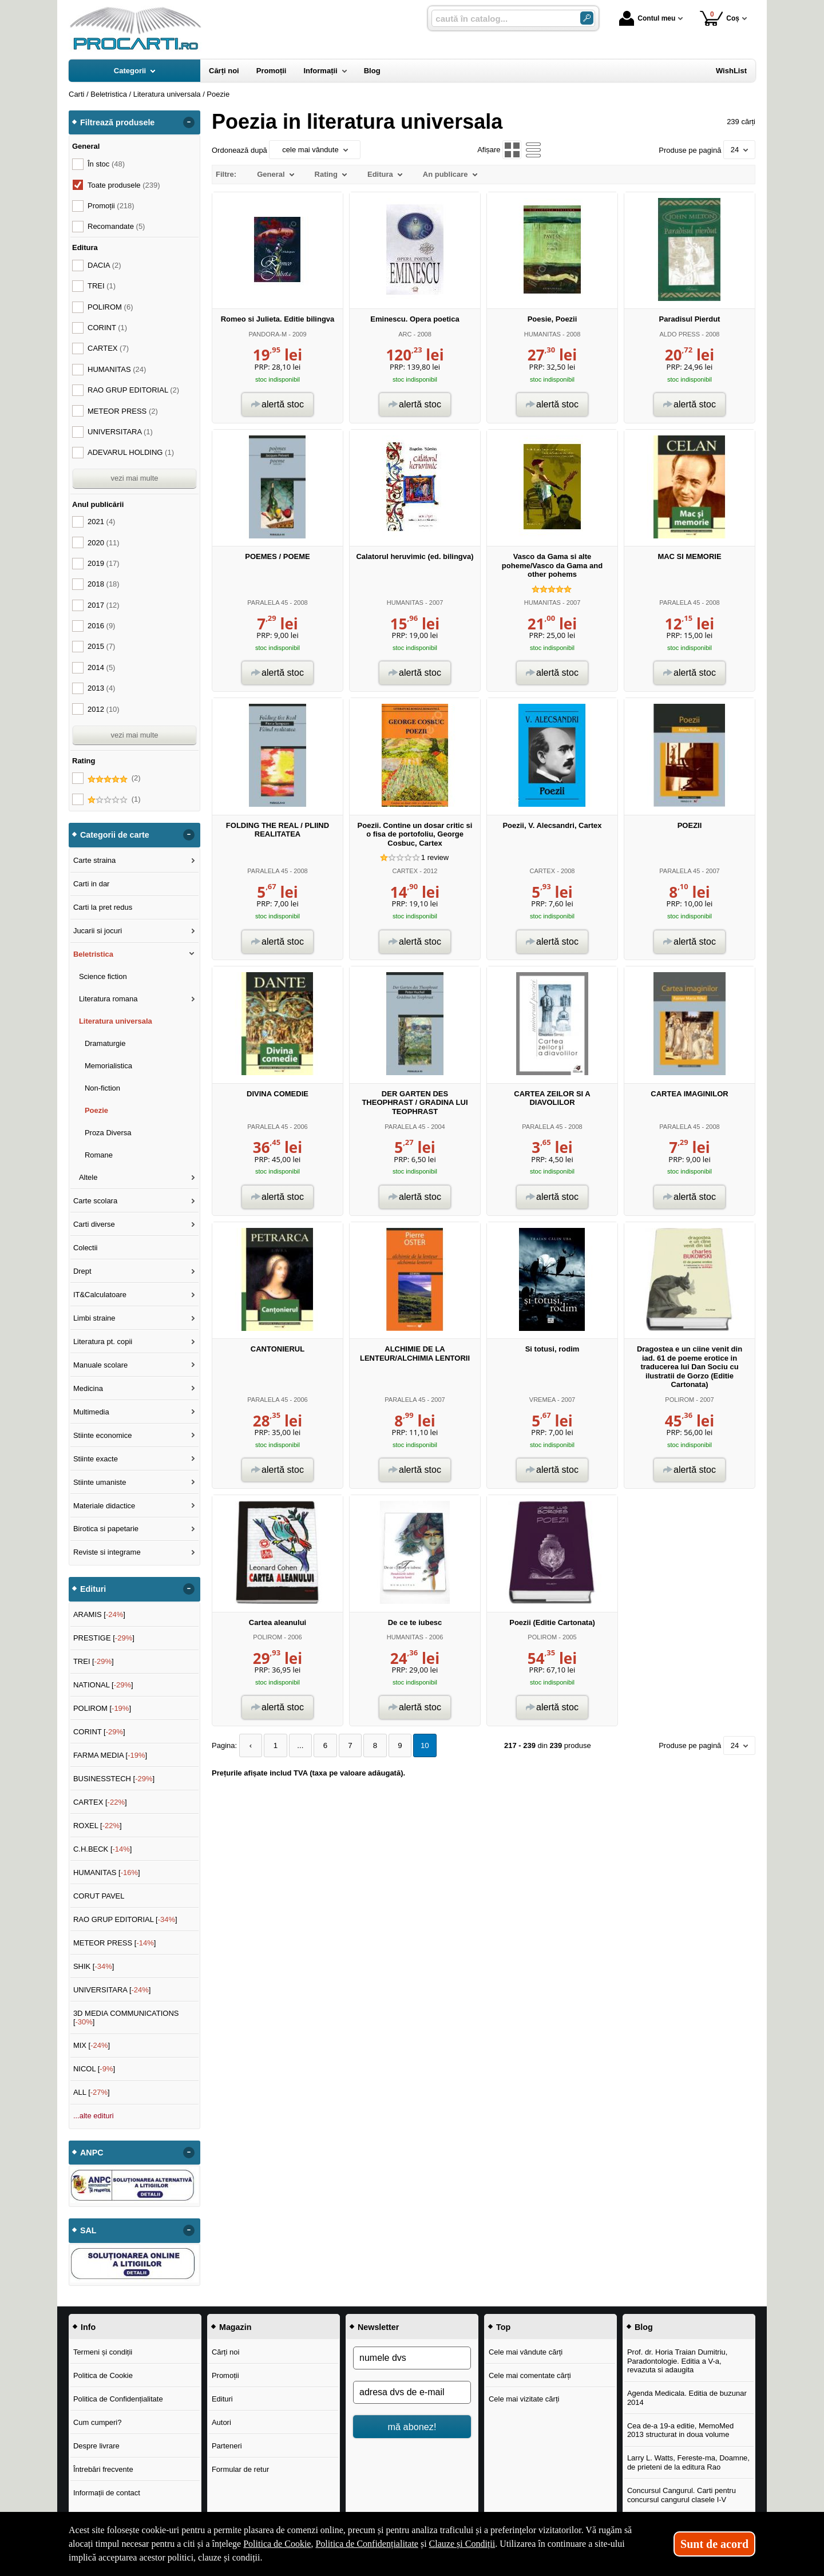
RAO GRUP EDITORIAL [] (125, 1919)
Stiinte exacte (95, 1459)
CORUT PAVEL (99, 1896)
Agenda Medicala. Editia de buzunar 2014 (687, 2398)
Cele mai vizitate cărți (524, 2399)
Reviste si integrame (107, 1552)
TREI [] (93, 1661)
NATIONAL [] (103, 1685)
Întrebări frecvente (103, 2469)
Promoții (225, 2375)
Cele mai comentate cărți (530, 2375)
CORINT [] (99, 1731)
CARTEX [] (100, 1802)
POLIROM (679, 1399)
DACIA (104, 265)
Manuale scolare (100, 1365)
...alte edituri (93, 2115)
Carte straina (94, 860)
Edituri (222, 2399)
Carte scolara (95, 1200)
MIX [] (91, 2045)
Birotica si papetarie (105, 1528)
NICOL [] (94, 2068)
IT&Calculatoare (99, 1294)
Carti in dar (91, 883)
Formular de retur (240, 2469)
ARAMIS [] (99, 1614)
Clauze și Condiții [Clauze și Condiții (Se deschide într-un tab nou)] (462, 2544)
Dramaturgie (105, 1043)
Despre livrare (96, 2446)
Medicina (88, 1388)
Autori (221, 2422)
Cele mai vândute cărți (525, 2352)
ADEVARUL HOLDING (131, 452)
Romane (99, 1155)
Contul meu (647, 18)
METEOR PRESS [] (114, 1943)
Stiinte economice (102, 1435)
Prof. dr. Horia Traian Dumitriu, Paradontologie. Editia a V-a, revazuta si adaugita (677, 2361)
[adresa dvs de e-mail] (412, 2392)
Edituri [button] (93, 1589)
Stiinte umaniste (99, 1482)
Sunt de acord (714, 2544)
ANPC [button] (92, 2152)
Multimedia (91, 1412)
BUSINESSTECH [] (113, 1778)
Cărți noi (225, 2352)
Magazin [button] (235, 2327)
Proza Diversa (108, 1132)
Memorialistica (108, 1065)
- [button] (188, 122)
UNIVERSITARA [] (112, 1989)
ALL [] (91, 2092)
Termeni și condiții (102, 2352)
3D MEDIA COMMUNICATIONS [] (126, 2018)
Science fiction (103, 976)
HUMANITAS (542, 334)
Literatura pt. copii (102, 1341)
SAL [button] (88, 2230)
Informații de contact (106, 2492)
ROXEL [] (97, 1825)
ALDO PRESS (679, 334)
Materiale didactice (104, 1505)
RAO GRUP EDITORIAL (133, 390)
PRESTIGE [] (103, 1638)
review (435, 857)
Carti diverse (94, 1224)
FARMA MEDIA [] (110, 1755)
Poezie (96, 1110)
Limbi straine (94, 1318)
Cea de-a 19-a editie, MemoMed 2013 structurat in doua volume (680, 2430)
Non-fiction (102, 1088)
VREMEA (542, 1399)
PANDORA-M (267, 334)
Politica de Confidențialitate (118, 2399)
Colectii (85, 1247)
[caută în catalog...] (501, 18)
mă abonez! (412, 2427)
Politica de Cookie (103, 2375)
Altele (88, 1177)
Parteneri (227, 2446)
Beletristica (93, 954)
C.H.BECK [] (102, 1849)
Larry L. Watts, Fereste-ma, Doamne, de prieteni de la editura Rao (688, 2462)
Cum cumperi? (97, 2422)
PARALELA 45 (267, 602)
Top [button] (503, 2327)
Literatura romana (108, 998)
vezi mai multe (134, 478)
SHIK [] (93, 1966)
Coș (719, 18)
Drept (82, 1271)
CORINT (107, 327)
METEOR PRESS (123, 411)
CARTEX (405, 870)
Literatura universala (115, 1021)
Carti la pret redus (102, 907)
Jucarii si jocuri (97, 930)
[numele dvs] (412, 2358)
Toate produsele (124, 185)
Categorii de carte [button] (114, 834)
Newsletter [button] (378, 2327)
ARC (404, 334)
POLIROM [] (102, 1708)
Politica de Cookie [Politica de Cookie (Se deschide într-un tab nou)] (277, 2544)
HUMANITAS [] (106, 1872)
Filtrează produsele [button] (117, 122)
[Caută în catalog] (586, 18)
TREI (102, 286)
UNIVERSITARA (120, 431)
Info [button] (88, 2327)
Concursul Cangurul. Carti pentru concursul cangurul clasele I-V (681, 2495)
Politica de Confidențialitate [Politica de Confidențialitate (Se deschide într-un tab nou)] (366, 2544)
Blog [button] (644, 2327)
